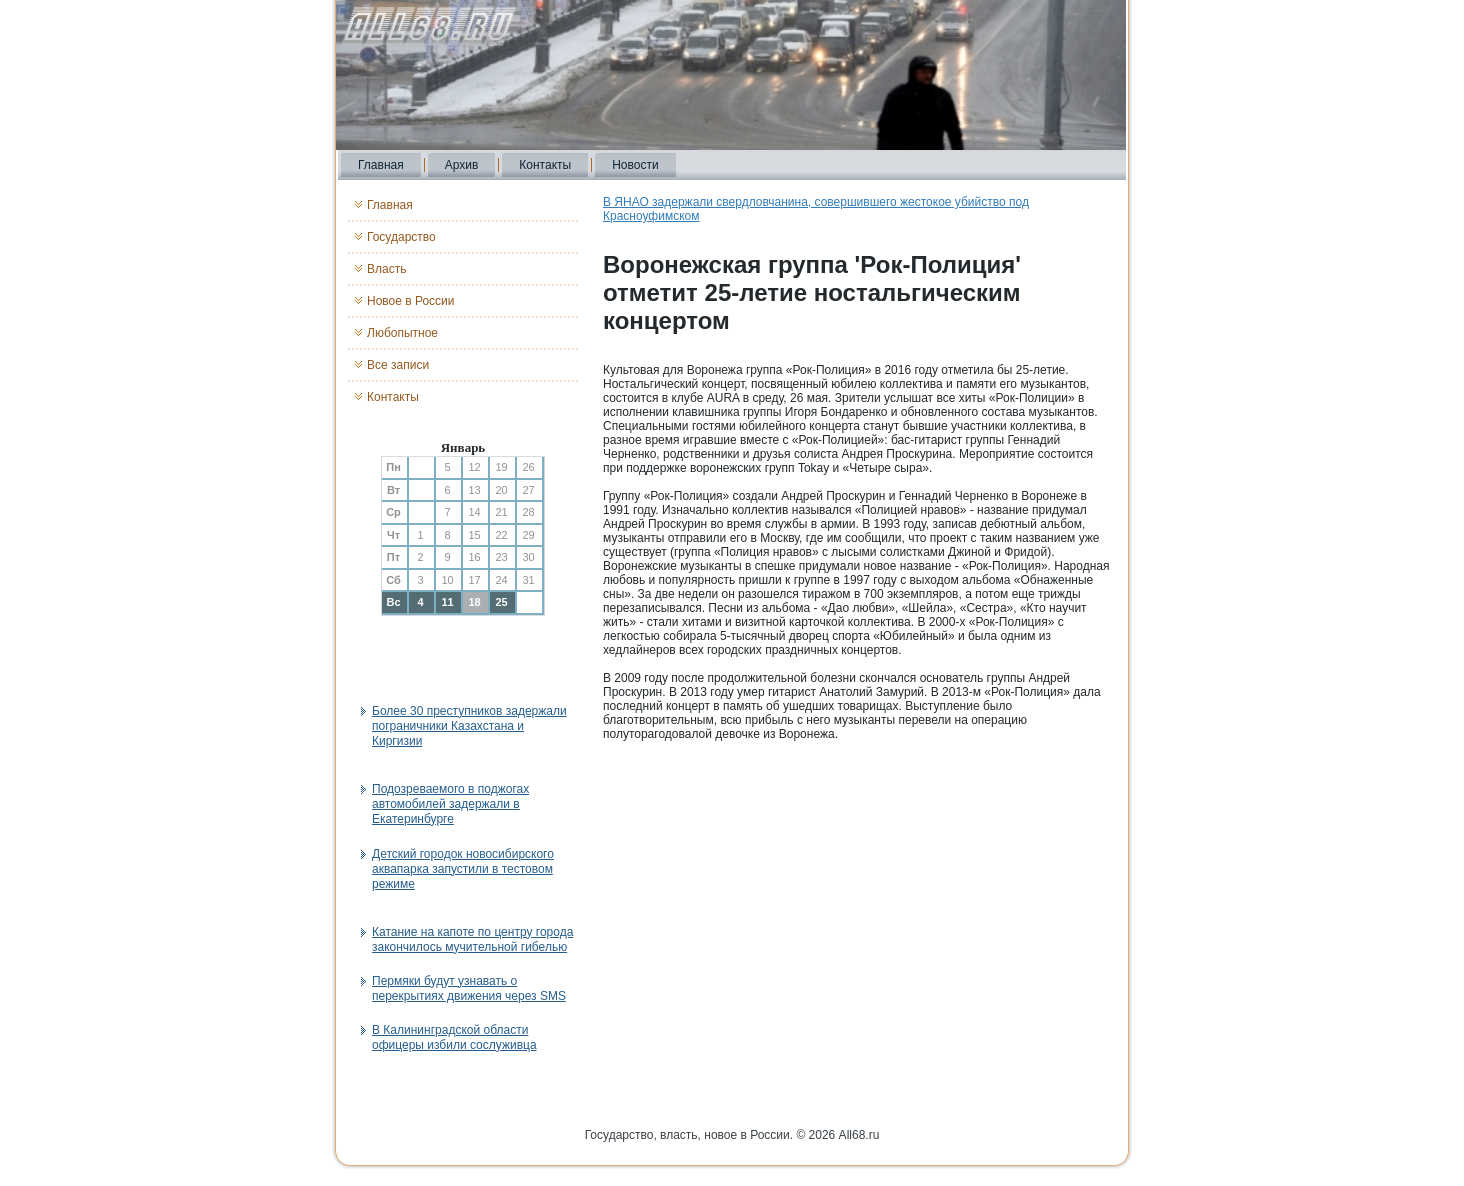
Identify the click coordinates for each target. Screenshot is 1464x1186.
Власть (386, 269)
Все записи (398, 365)
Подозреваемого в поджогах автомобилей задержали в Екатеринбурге (450, 804)
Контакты (545, 165)
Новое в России (411, 301)
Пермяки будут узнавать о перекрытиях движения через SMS (469, 988)
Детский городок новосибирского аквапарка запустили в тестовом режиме (463, 869)
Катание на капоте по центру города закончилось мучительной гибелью (472, 939)
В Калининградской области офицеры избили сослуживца (454, 1037)
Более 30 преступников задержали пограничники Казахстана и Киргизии (469, 726)
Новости (635, 165)
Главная (381, 165)
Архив (462, 165)
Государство (401, 237)
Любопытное (402, 333)
